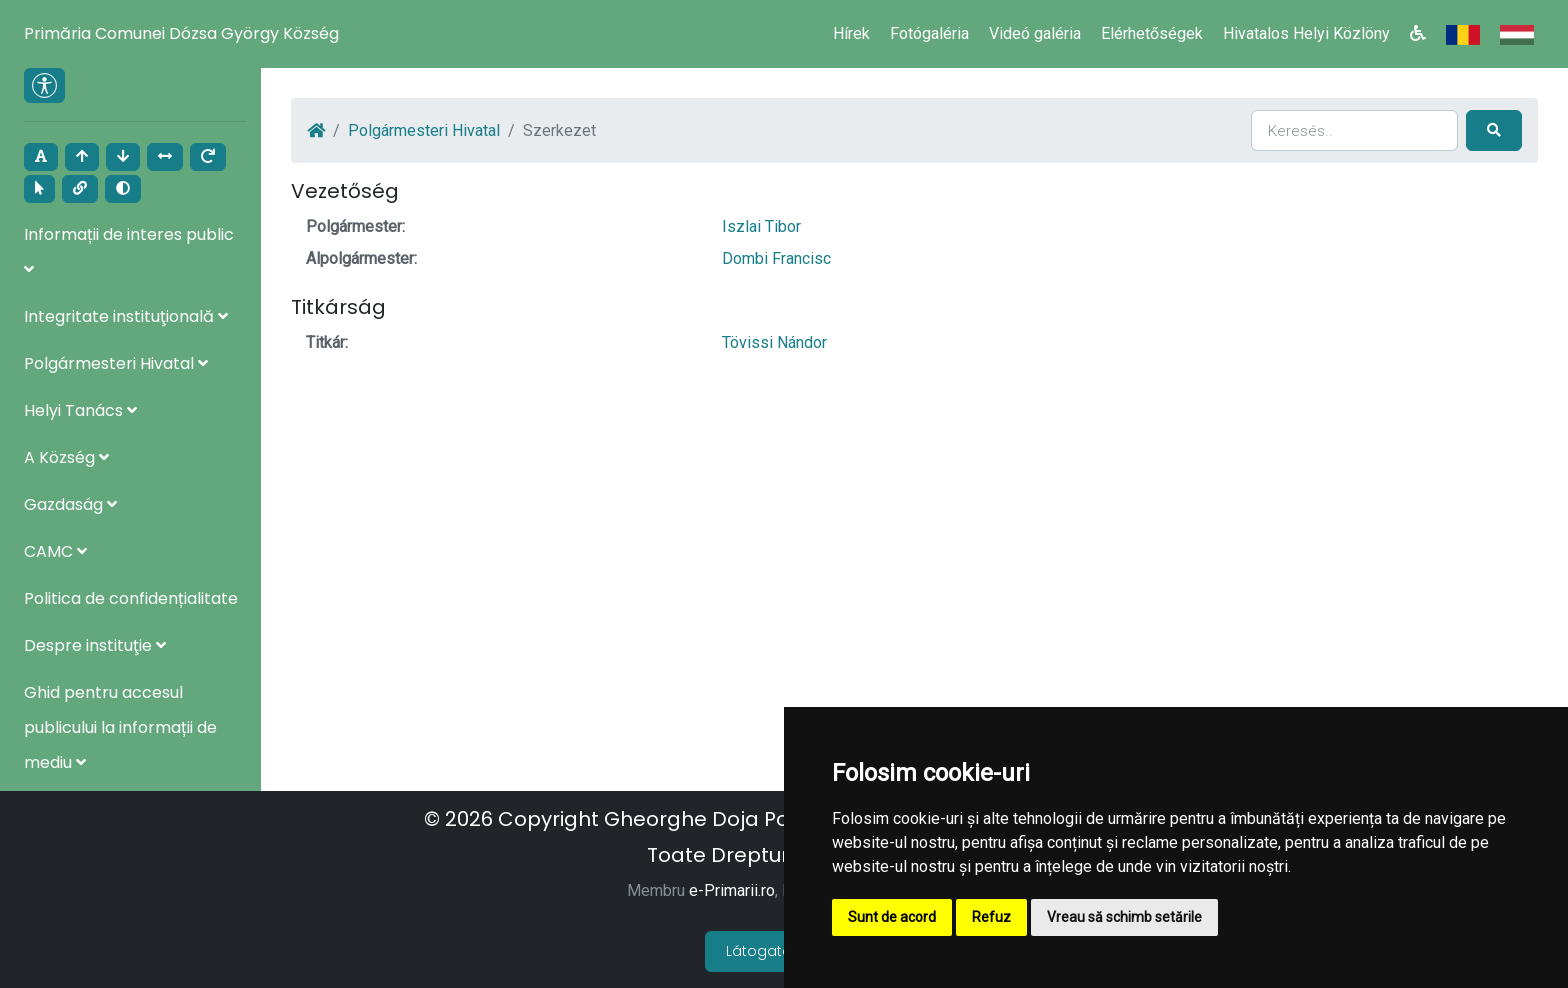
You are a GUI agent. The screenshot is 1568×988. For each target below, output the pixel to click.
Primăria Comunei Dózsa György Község (181, 33)
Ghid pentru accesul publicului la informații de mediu (120, 727)
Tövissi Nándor (774, 342)
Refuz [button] (991, 917)
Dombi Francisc (776, 258)
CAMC (55, 551)
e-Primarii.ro (732, 890)
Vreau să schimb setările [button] (1124, 917)
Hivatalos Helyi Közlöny (1306, 33)
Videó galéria (1035, 33)
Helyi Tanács (80, 410)
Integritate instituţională (126, 316)
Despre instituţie (95, 645)
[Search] (1354, 130)
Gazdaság (70, 504)
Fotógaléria (929, 33)
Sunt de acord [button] (892, 917)
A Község (66, 457)
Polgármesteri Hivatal (116, 363)
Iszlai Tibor (761, 226)
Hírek (851, 33)
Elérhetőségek (1152, 33)
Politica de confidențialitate (131, 598)
